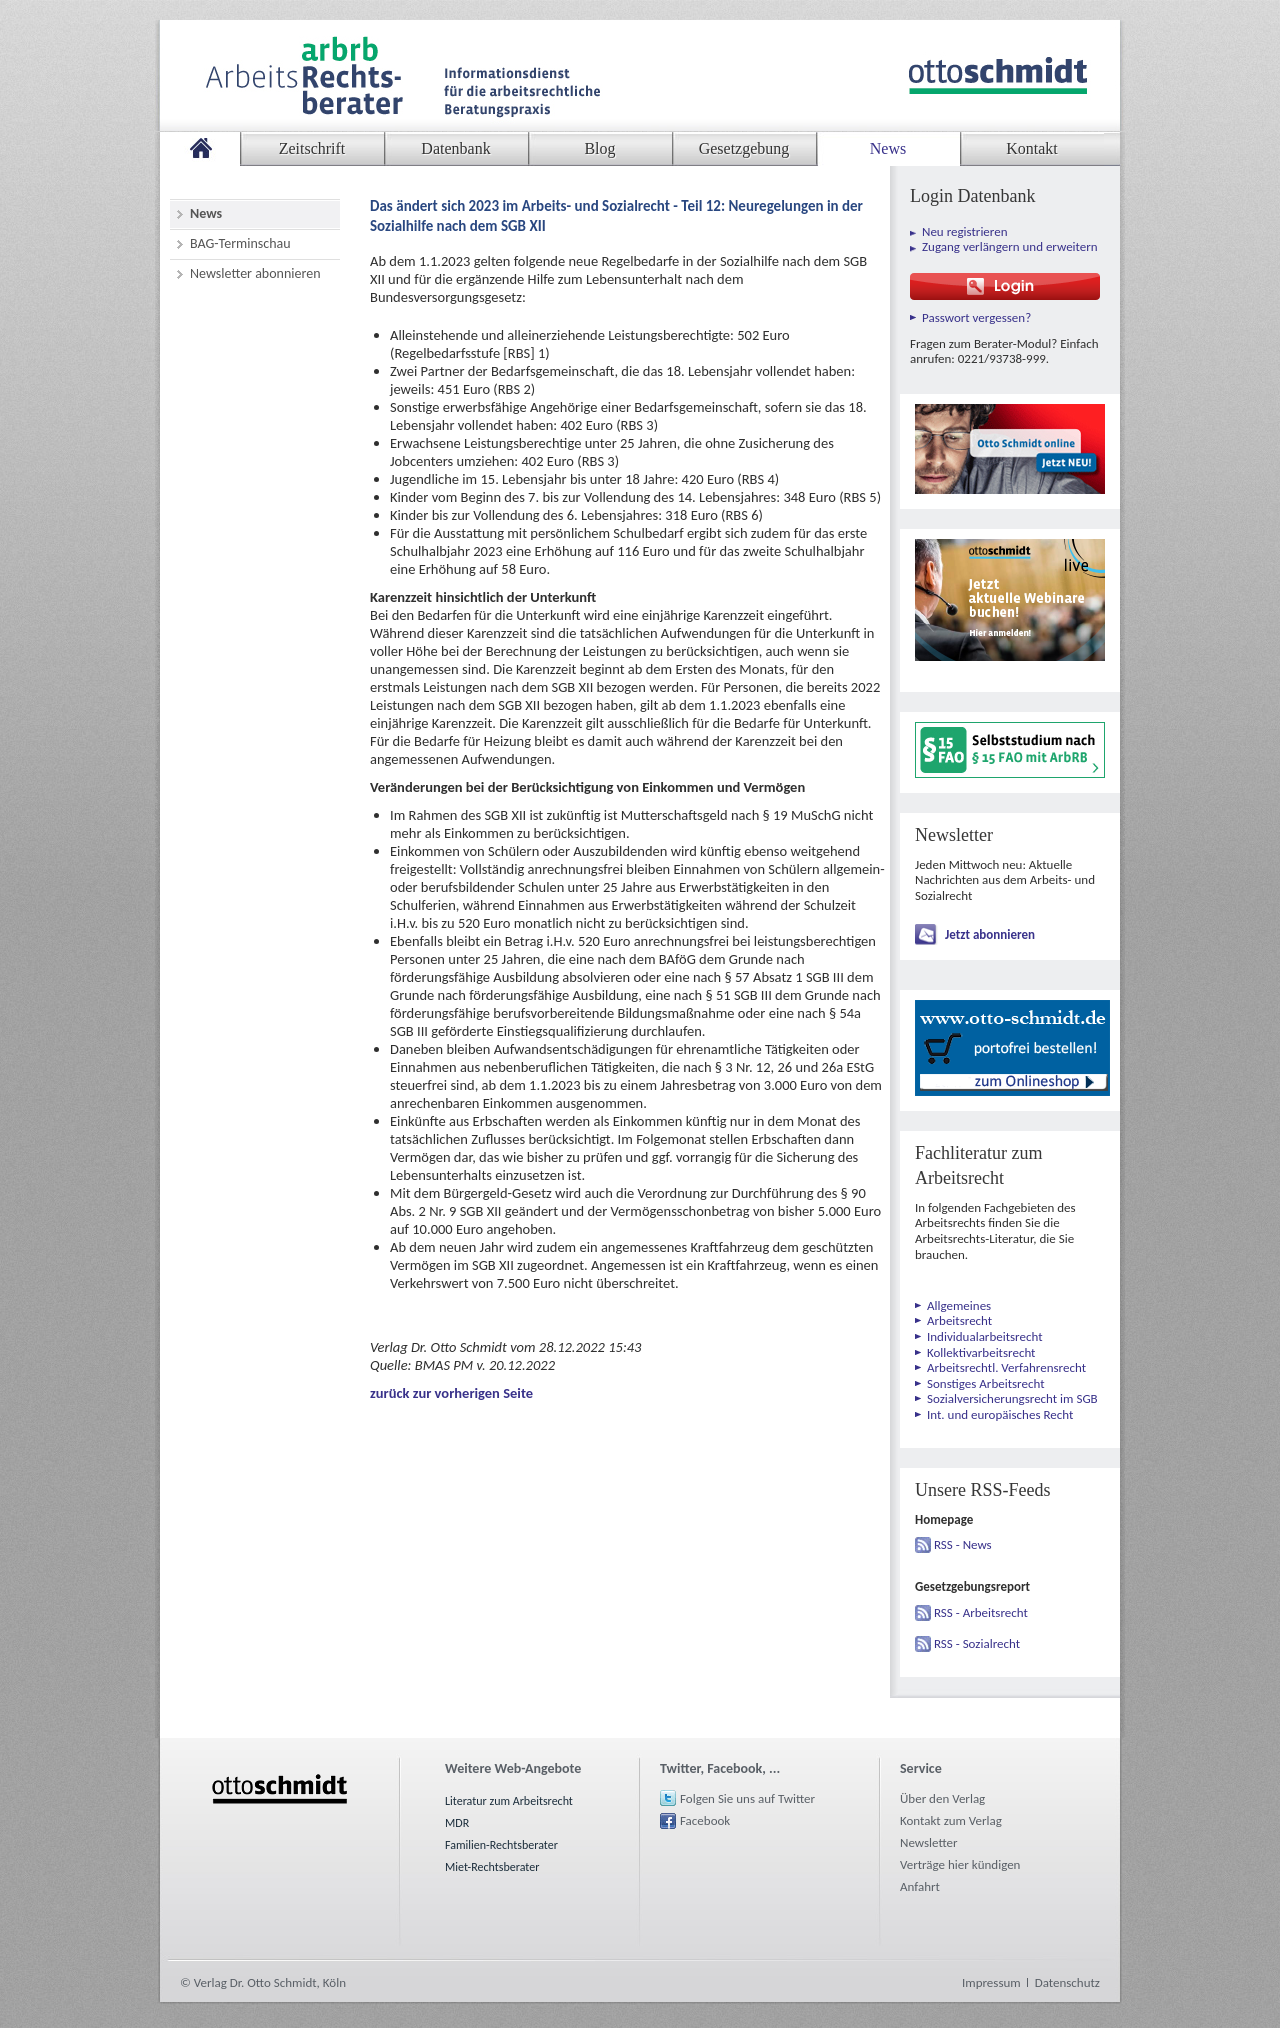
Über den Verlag (942, 1798)
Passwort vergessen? (976, 317)
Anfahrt (920, 1886)
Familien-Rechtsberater (501, 1845)
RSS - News (963, 1544)
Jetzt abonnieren (990, 934)
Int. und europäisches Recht (1000, 1414)
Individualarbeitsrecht (985, 1336)
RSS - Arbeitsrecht (981, 1612)
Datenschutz (1067, 1982)
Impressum (991, 1982)
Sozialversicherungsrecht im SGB (1012, 1398)
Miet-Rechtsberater (492, 1867)
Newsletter (929, 1842)
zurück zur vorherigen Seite (451, 1393)
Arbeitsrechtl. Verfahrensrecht (1006, 1367)
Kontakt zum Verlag (951, 1820)
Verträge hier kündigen (960, 1864)
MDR (457, 1823)
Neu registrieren (965, 231)
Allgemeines (959, 1305)
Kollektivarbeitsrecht (981, 1352)
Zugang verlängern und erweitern (1010, 246)
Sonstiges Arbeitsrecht (986, 1383)
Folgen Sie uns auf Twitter (747, 1798)
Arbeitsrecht (959, 1320)
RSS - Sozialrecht (977, 1643)
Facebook (705, 1820)
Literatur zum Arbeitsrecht (509, 1801)
